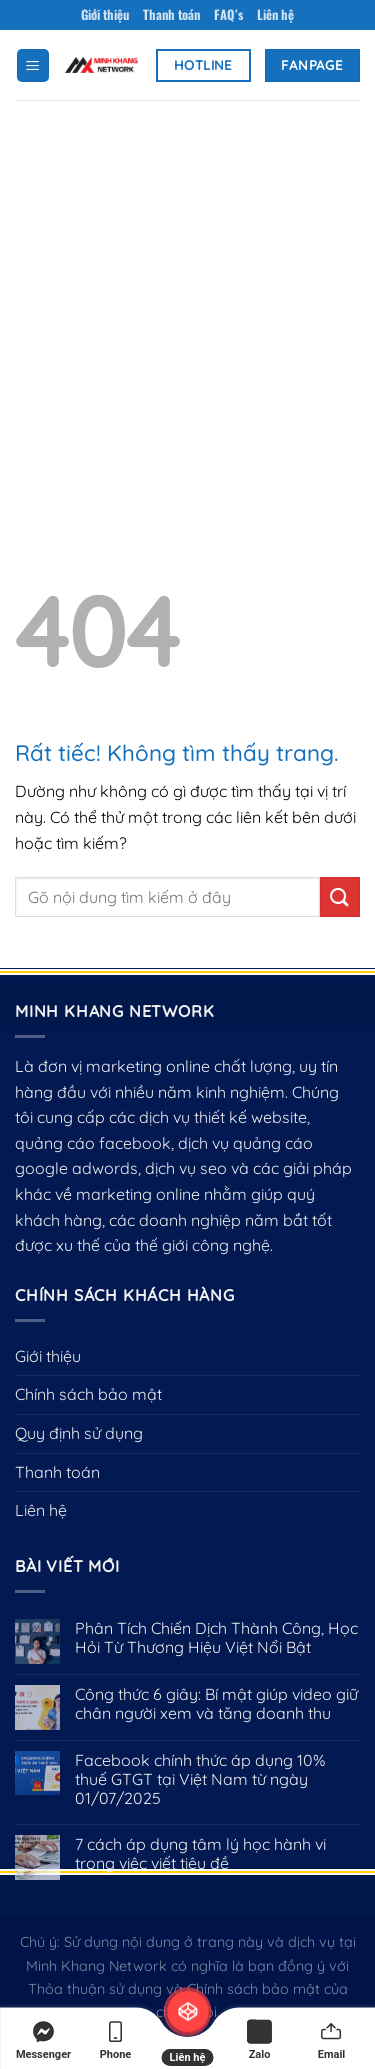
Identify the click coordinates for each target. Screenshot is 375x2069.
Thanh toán (171, 14)
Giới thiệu (105, 14)
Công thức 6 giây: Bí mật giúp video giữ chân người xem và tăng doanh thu (216, 1704)
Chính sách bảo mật (88, 1394)
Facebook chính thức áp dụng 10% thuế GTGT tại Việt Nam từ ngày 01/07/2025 (200, 1779)
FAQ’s (228, 14)
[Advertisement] (187, 297)
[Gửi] (340, 896)
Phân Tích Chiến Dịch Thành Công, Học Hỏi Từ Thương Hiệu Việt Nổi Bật (216, 1638)
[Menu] (33, 65)
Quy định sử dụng (79, 1433)
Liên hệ (275, 14)
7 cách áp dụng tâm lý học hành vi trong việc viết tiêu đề (200, 1854)
